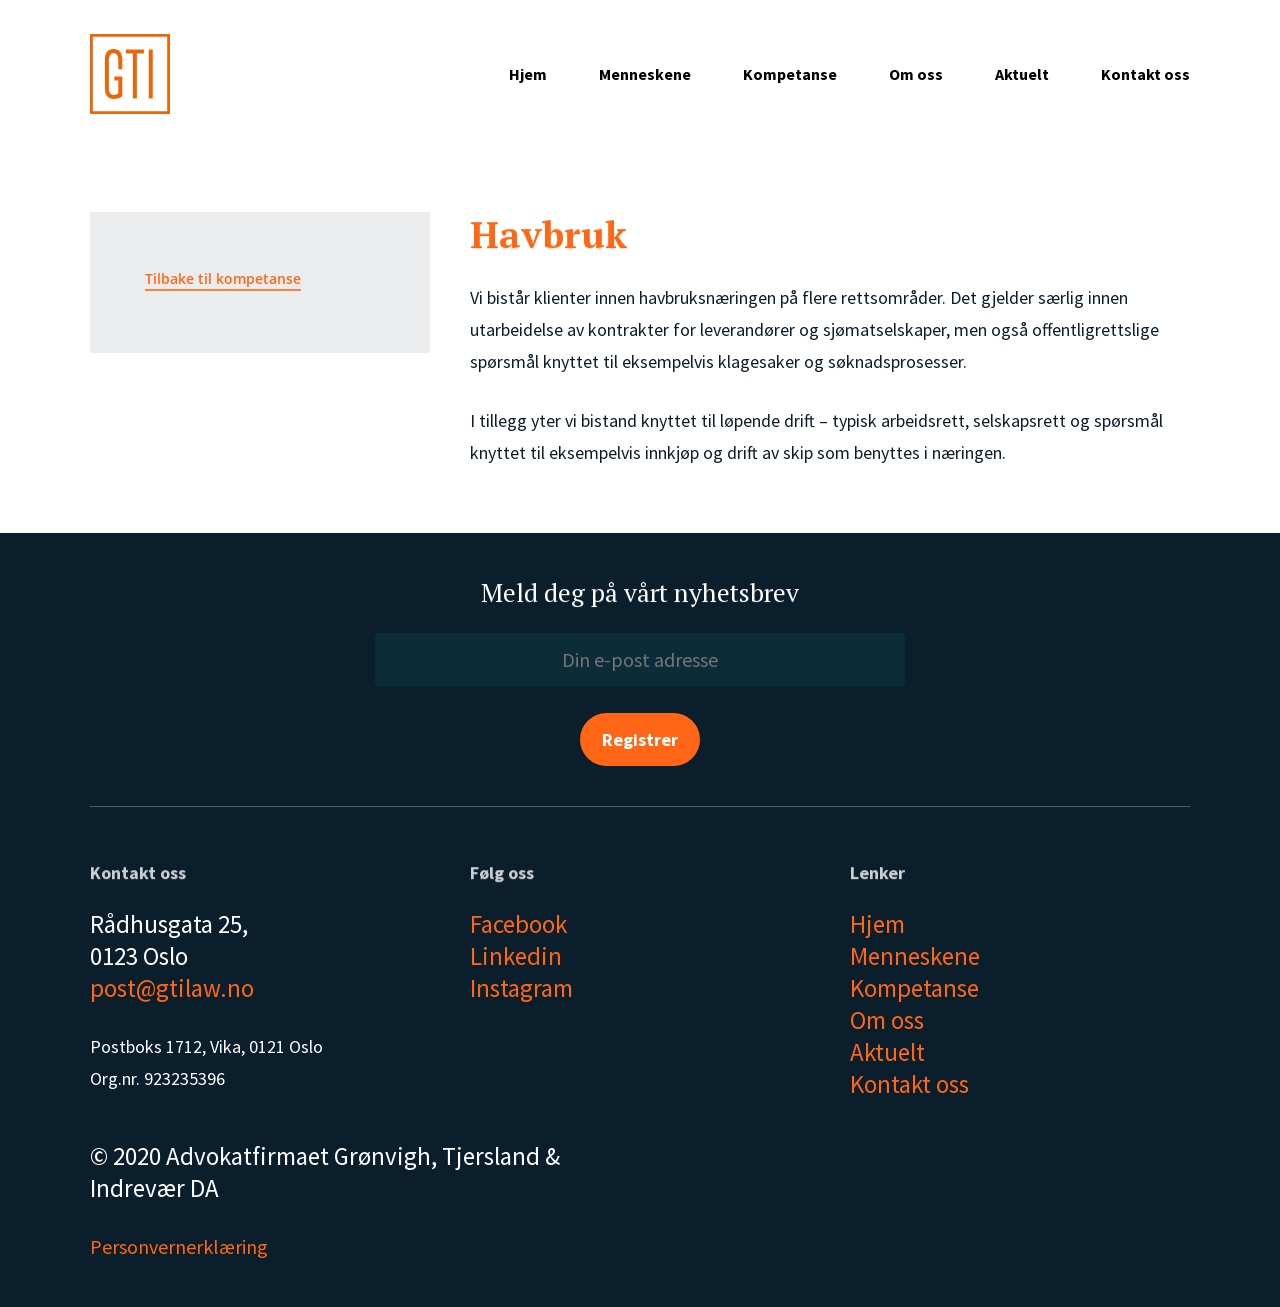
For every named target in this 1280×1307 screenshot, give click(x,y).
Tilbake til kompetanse (223, 278)
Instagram (521, 988)
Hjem (528, 74)
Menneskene (645, 74)
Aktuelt (1022, 74)
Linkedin (516, 956)
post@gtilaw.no (172, 988)
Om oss (916, 74)
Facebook (518, 924)
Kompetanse (790, 74)
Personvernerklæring (179, 1246)
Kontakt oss (1145, 74)
